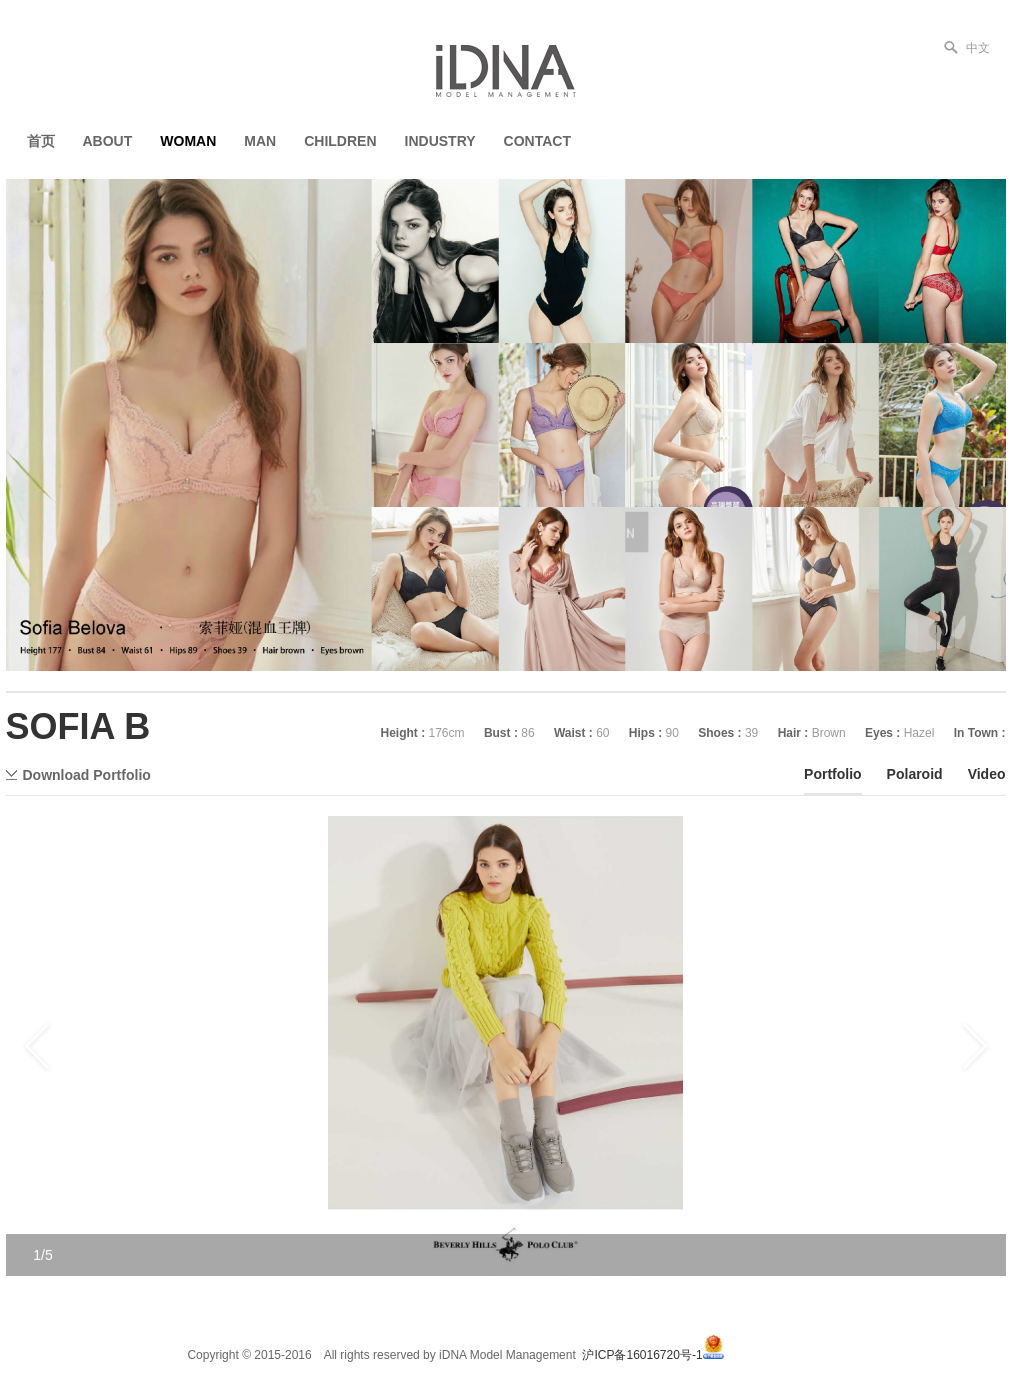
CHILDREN (340, 141)
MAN (260, 141)
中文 (978, 48)
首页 (41, 141)
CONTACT (537, 141)
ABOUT (108, 141)
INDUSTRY (440, 141)
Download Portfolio (87, 775)
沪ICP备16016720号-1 (642, 1355)
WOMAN (188, 141)
